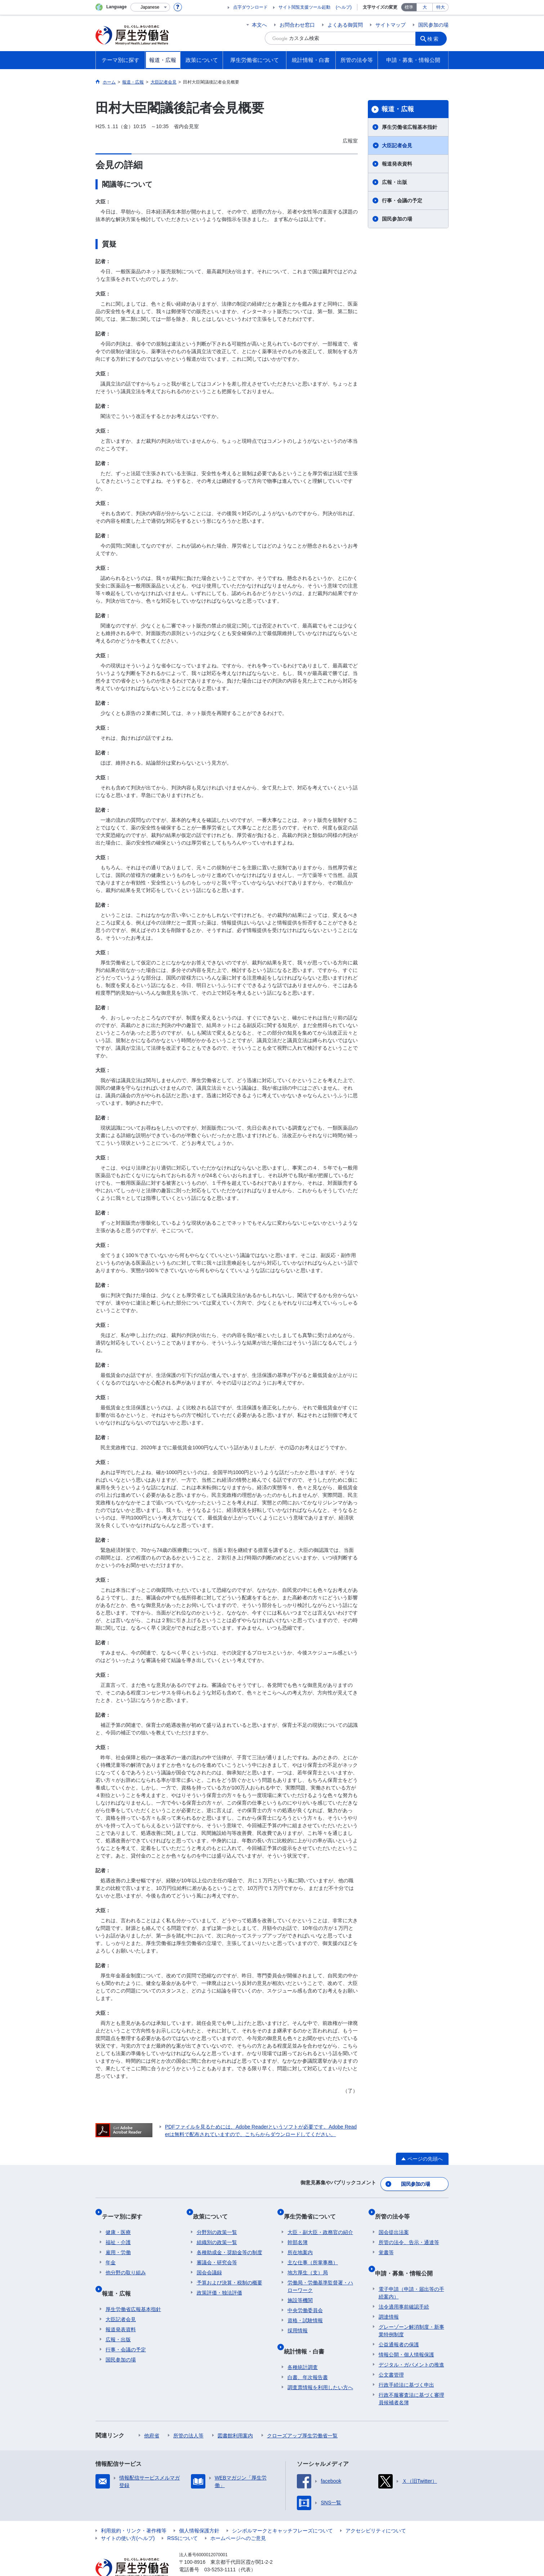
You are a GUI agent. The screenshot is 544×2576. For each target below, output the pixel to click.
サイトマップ (390, 24)
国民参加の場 (433, 24)
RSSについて (182, 2519)
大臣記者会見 (397, 145)
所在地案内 (300, 2241)
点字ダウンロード (250, 7)
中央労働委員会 (305, 2299)
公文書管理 (391, 2356)
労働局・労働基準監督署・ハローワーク (320, 2275)
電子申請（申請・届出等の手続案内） (411, 2274)
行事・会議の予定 (402, 200)
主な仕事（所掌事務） (312, 2252)
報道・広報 (398, 109)
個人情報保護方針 (199, 2512)
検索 (435, 38)
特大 (440, 7)
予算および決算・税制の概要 (229, 2272)
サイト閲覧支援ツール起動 (304, 7)
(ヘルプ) (344, 7)
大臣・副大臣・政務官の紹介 (320, 2221)
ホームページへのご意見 (238, 2519)
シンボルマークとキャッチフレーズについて (282, 2512)
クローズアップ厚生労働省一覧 (302, 2417)
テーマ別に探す (126, 2209)
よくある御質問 (345, 24)
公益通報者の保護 (399, 2326)
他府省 (151, 2417)
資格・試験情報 (305, 2309)
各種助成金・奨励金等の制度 (229, 2241)
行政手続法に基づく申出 (406, 2366)
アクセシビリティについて (375, 2512)
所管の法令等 (396, 2209)
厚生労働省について (313, 2209)
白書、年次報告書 (307, 2358)
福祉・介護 (118, 2231)
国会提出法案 (394, 2221)
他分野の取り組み (126, 2262)
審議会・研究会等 (217, 2252)
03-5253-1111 (220, 2551)
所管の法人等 (188, 2417)
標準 (409, 7)
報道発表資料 (397, 164)
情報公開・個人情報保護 (406, 2336)
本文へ (259, 24)
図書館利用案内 (235, 2417)
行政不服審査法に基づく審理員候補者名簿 (411, 2380)
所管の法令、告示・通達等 (409, 2231)
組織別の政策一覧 (217, 2231)
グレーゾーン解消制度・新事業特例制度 (411, 2312)
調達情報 (389, 2298)
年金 (111, 2252)
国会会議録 (209, 2262)
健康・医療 (118, 2221)
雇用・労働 (118, 2241)
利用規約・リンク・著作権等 (133, 2512)
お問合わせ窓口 (297, 24)
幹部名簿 (297, 2231)
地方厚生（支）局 (307, 2262)
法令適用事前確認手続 (404, 2288)
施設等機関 (300, 2289)
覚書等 (386, 2241)
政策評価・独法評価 (219, 2282)
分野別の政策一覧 (217, 2221)
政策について (214, 2209)
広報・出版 (394, 182)
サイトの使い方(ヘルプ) (128, 2519)
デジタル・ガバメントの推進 (411, 2346)
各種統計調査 (302, 2348)
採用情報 (297, 2320)
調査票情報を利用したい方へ (320, 2369)
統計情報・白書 (307, 2336)
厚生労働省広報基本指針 (409, 127)
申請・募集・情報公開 (407, 2258)
